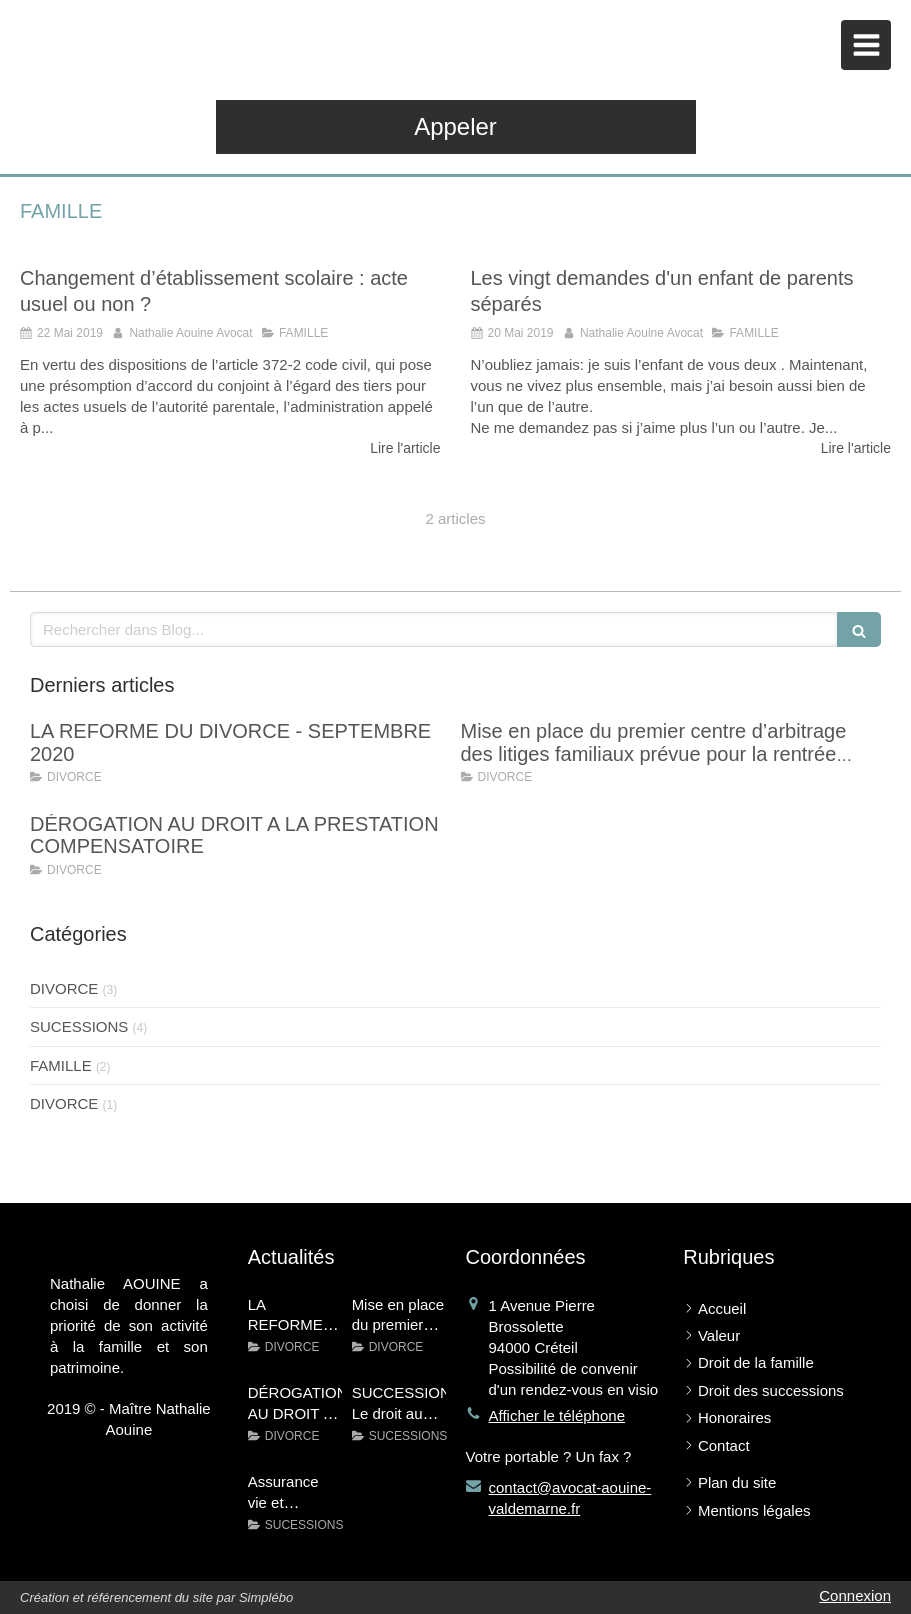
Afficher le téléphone (557, 1415)
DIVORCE (64, 988)
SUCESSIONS (79, 1026)
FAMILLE (61, 1065)
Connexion (855, 1595)
